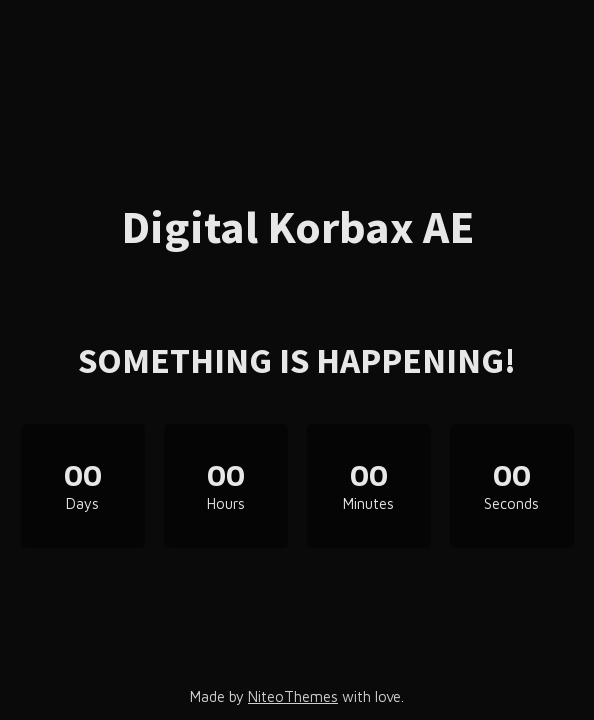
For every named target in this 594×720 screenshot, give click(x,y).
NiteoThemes (293, 696)
